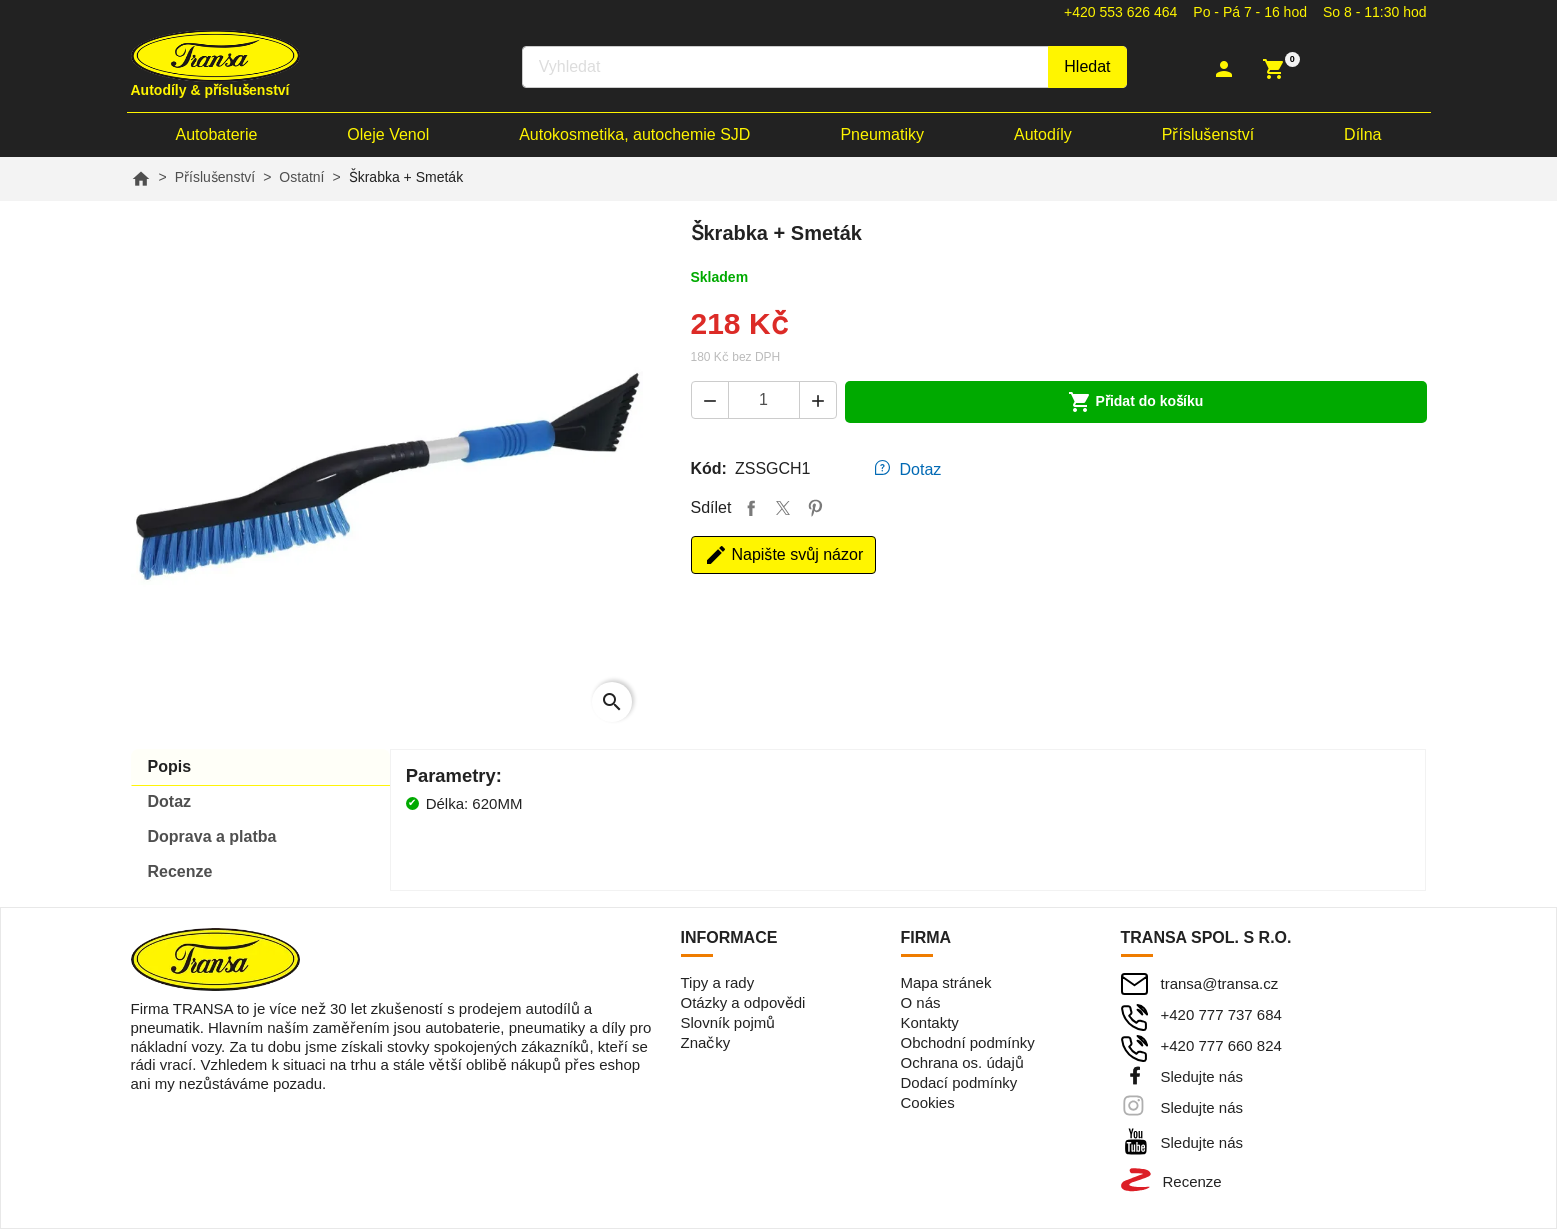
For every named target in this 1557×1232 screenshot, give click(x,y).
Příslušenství (1208, 137)
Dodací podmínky (959, 1085)
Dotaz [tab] (921, 472)
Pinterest (815, 511)
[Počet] (764, 403)
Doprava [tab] (212, 839)
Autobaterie (217, 137)
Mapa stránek (946, 985)
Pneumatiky (882, 137)
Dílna (1362, 137)
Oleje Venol (388, 137)
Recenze (1192, 1184)
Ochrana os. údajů (962, 1065)
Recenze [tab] (180, 874)
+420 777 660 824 (1221, 1048)
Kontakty (930, 1025)
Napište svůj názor (784, 558)
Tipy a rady (718, 985)
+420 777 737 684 (1221, 1017)
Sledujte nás (1202, 1079)
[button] (1226, 70)
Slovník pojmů (728, 1025)
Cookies (928, 1105)
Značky (706, 1045)
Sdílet (751, 511)
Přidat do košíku (1136, 405)
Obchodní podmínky (968, 1045)
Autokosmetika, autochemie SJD (634, 137)
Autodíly (1043, 137)
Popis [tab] (170, 769)
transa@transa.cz (1220, 986)
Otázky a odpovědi (743, 1005)
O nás (921, 1005)
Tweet (783, 511)
